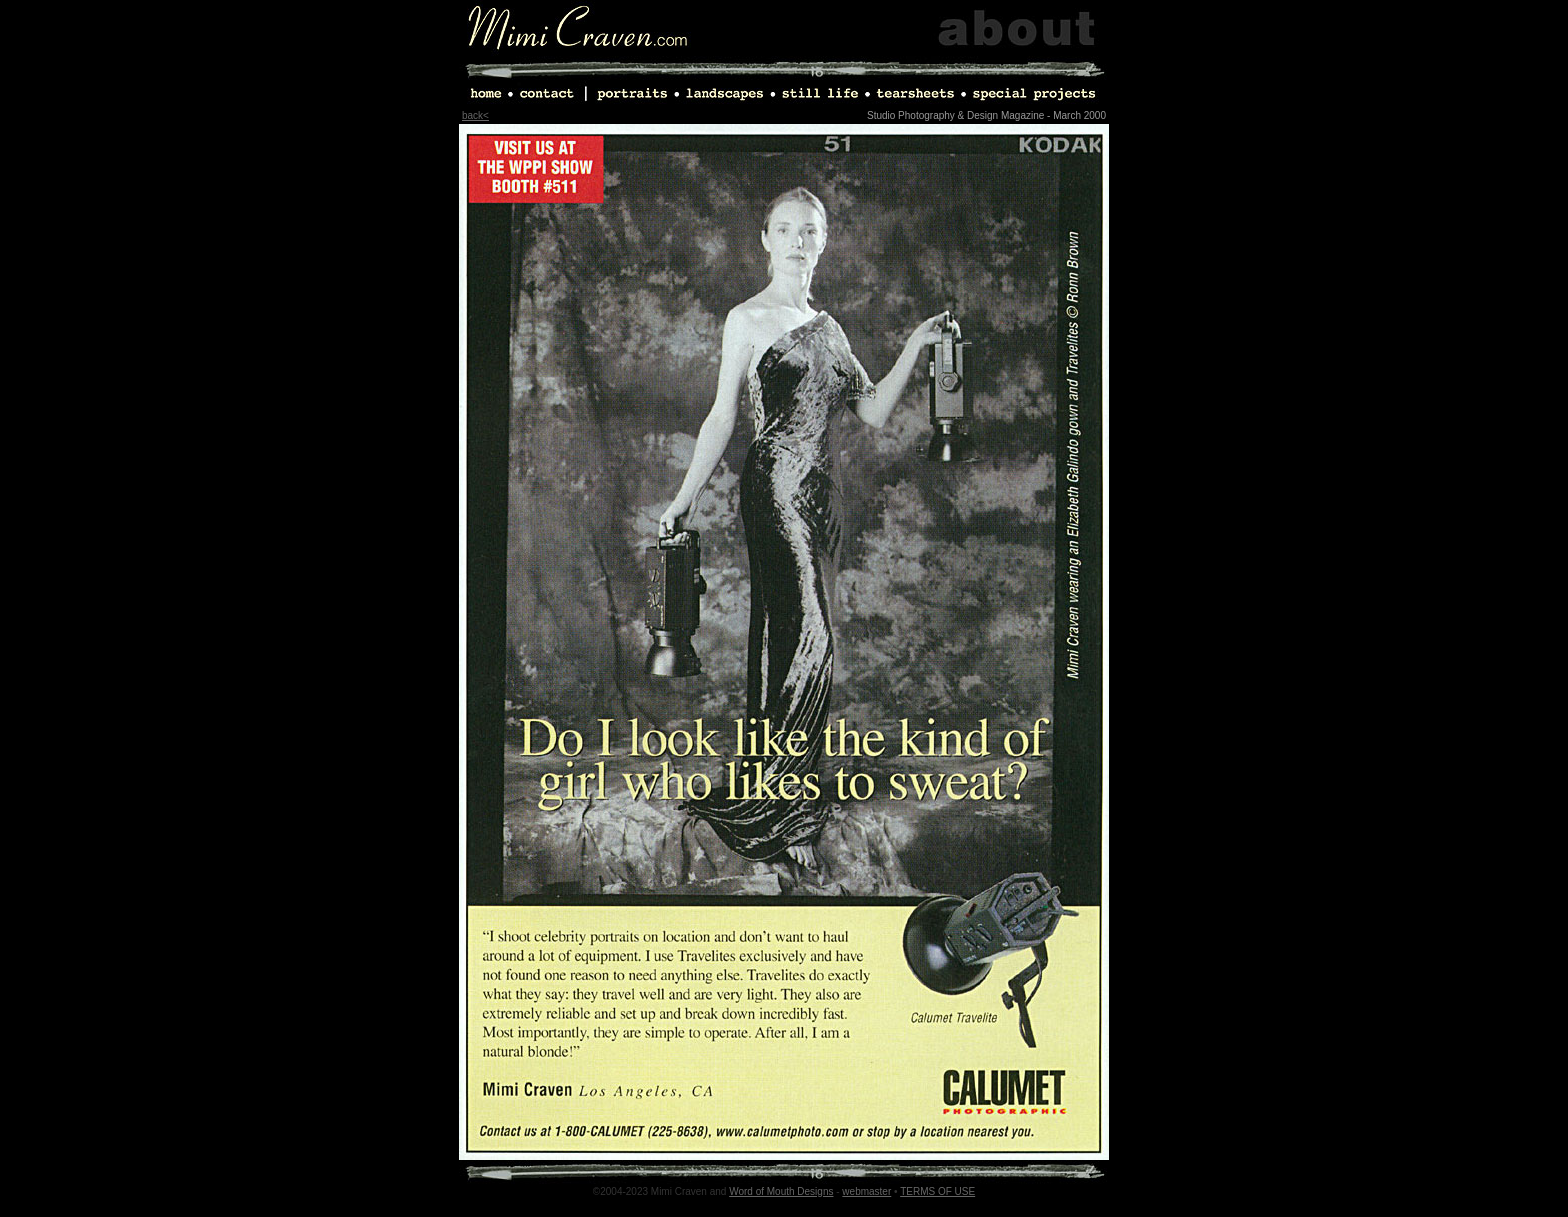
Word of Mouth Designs (781, 1191)
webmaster (866, 1191)
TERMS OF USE (937, 1191)
